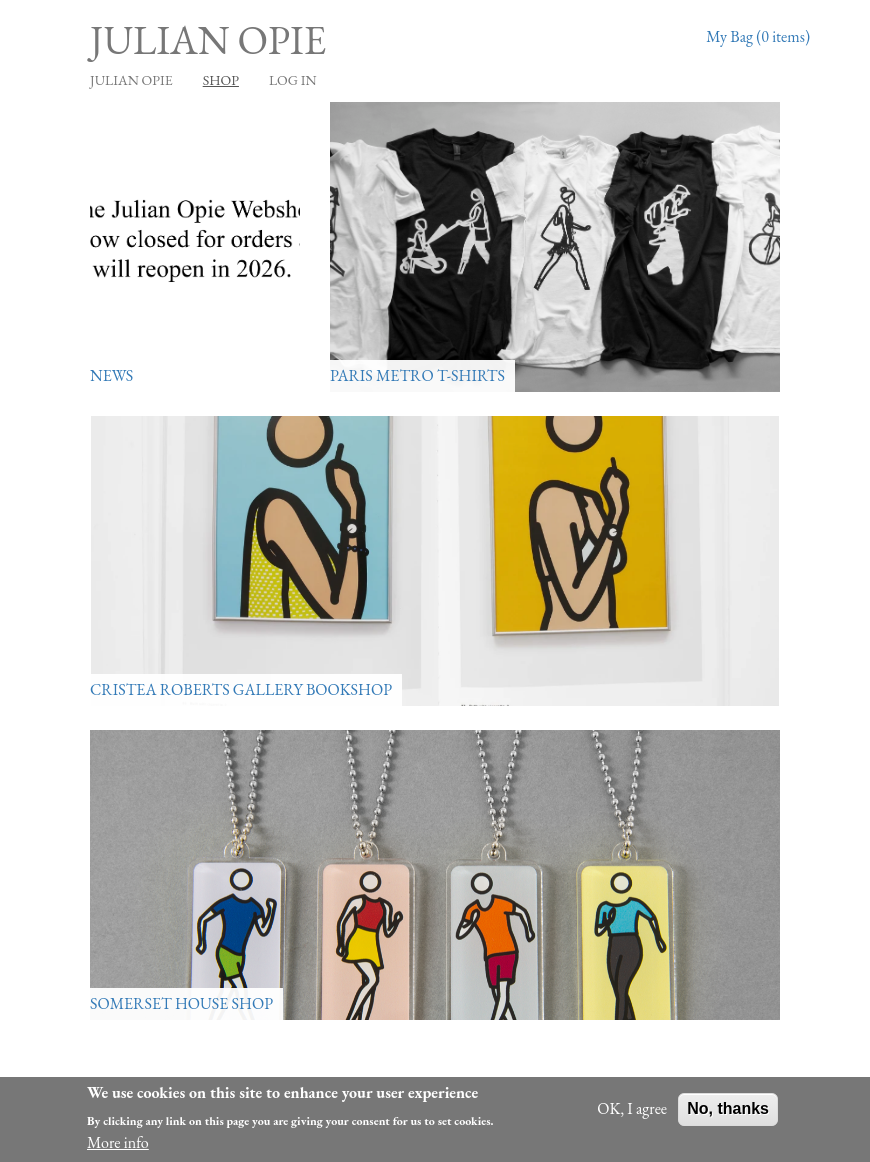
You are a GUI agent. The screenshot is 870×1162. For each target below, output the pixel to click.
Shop (221, 80)
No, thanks (728, 1108)
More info (118, 1142)
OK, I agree (632, 1108)
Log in (293, 80)
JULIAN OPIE (131, 80)
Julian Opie (208, 40)
